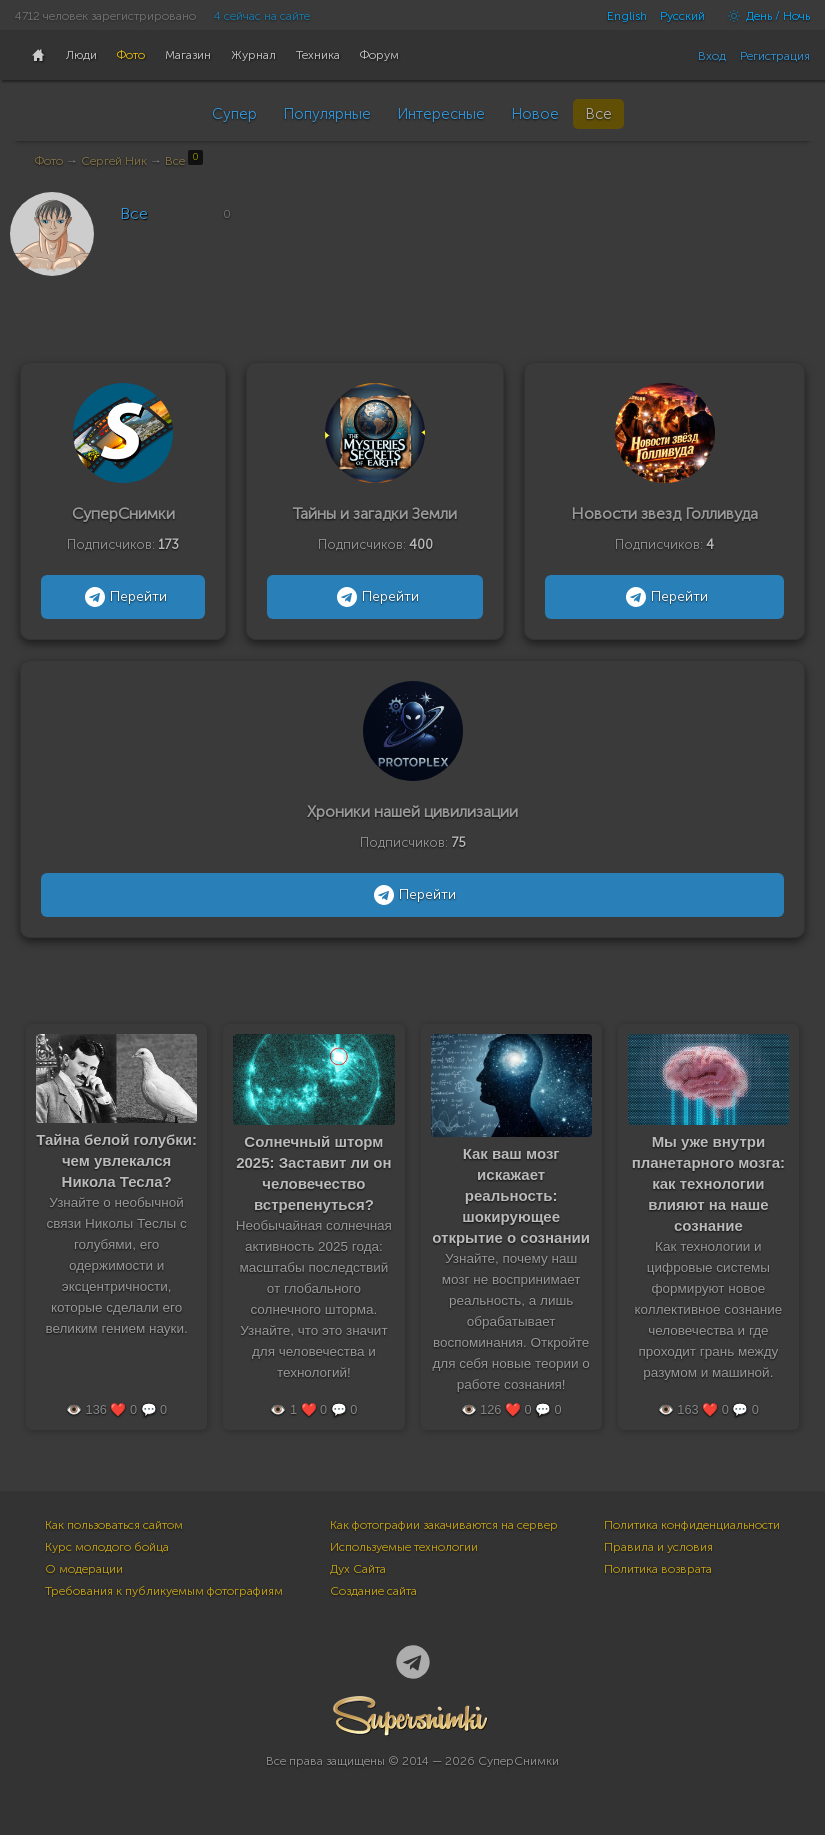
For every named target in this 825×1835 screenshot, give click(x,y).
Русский (682, 16)
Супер (234, 114)
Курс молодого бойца (107, 1547)
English (627, 16)
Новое (535, 114)
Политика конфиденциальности (692, 1525)
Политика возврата (658, 1569)
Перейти (123, 597)
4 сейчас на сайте (262, 16)
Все (598, 114)
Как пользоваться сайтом (114, 1525)
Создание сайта (373, 1591)
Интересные (441, 114)
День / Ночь (764, 16)
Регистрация (775, 56)
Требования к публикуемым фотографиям (164, 1591)
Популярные (327, 114)
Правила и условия (658, 1547)
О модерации (84, 1569)
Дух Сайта (358, 1569)
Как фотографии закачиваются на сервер (444, 1525)
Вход (712, 56)
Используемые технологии (404, 1547)
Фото (49, 161)
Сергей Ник (114, 161)
